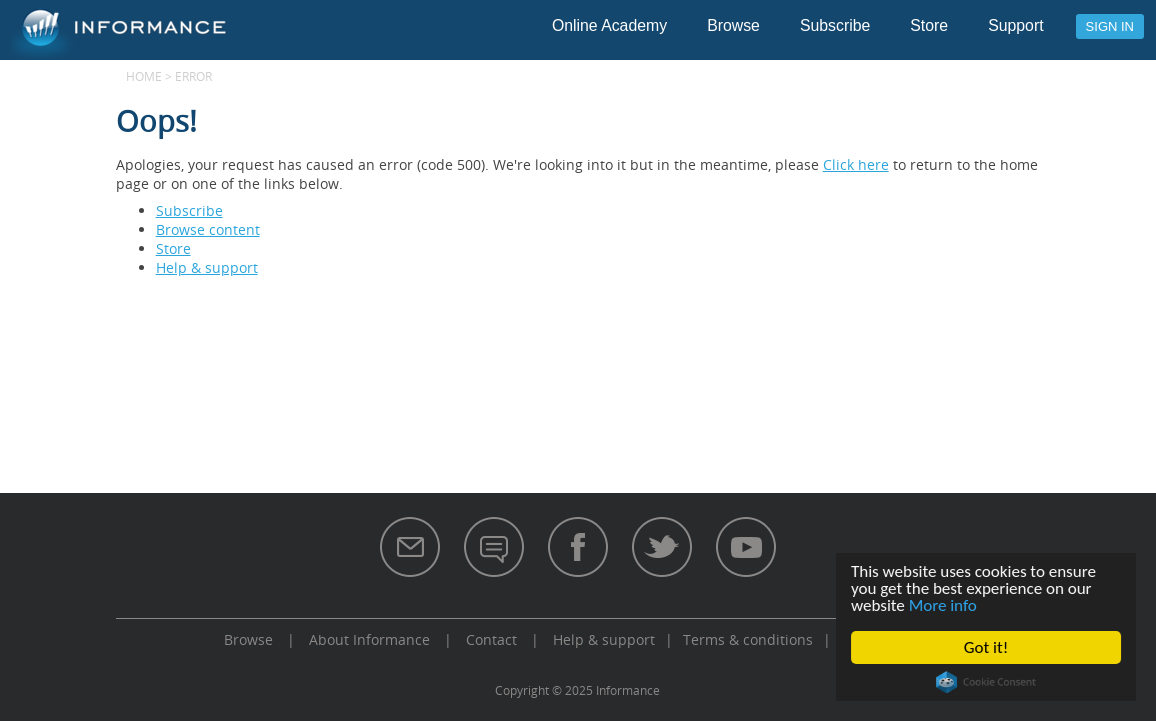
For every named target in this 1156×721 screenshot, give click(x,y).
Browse (733, 25)
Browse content (208, 229)
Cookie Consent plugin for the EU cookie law (986, 682)
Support (1015, 25)
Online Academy (609, 25)
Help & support (207, 267)
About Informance (369, 639)
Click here (856, 164)
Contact (491, 639)
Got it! (986, 647)
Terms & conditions (748, 639)
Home (144, 76)
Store (929, 25)
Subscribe (835, 25)
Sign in (1110, 26)
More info (943, 605)
